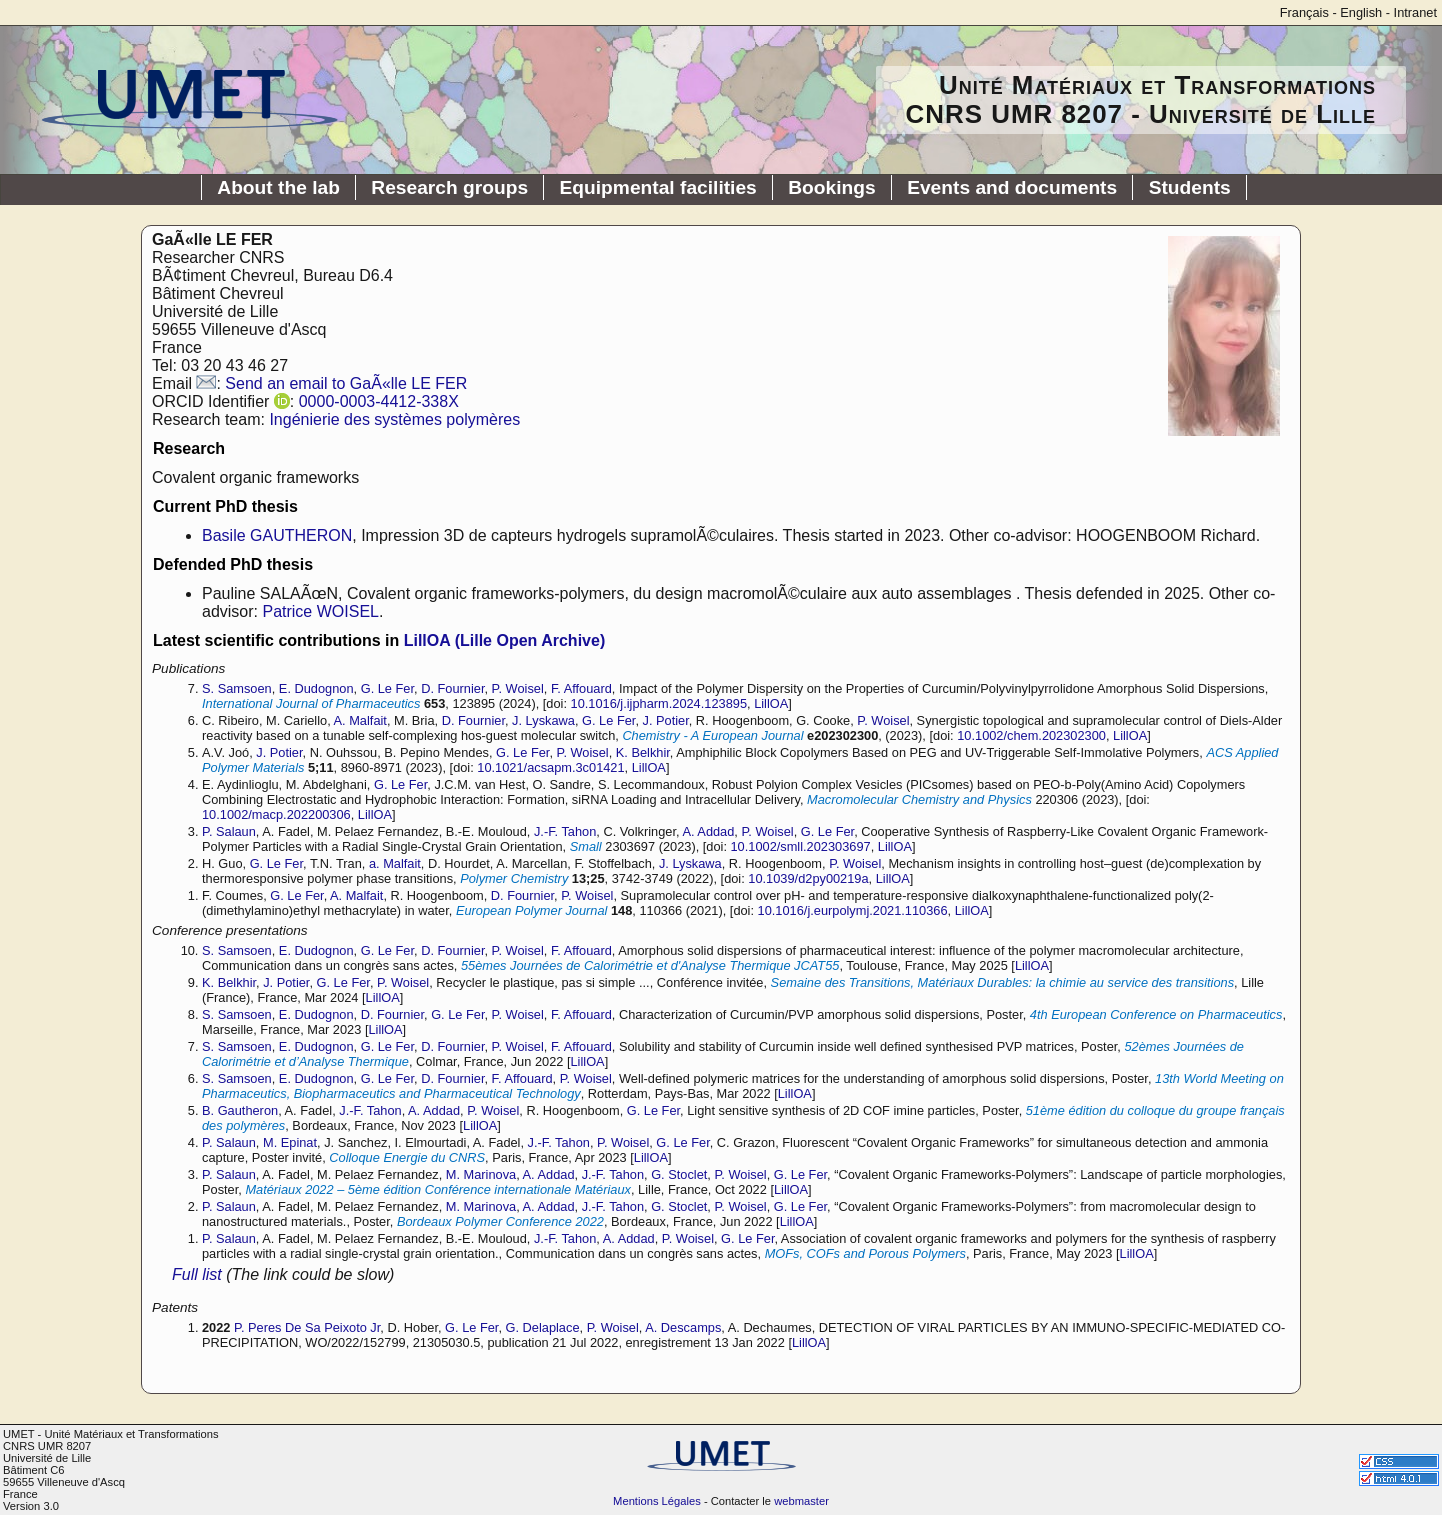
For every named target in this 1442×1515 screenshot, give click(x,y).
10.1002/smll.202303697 (801, 846)
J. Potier (666, 720)
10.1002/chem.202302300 (1031, 735)
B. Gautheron (240, 1110)
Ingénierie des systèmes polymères (394, 419)
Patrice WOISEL (320, 611)
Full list (197, 1274)
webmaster (801, 1501)
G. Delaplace (543, 1327)
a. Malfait (395, 863)
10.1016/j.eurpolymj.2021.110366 (853, 910)
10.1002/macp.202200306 (276, 814)
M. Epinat (290, 1142)
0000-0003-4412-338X (379, 401)
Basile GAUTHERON (277, 535)
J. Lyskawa (543, 720)
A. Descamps (683, 1327)
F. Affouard (581, 688)
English (1361, 12)
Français (1304, 12)
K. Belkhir (643, 752)
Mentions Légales (657, 1501)
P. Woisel (518, 688)
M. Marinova (481, 1174)
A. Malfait (360, 720)
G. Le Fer (387, 688)
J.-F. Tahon (565, 831)
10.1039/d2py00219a (808, 878)
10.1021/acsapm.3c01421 (550, 767)
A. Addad (708, 831)
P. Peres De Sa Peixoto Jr (307, 1327)
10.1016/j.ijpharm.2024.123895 (659, 703)
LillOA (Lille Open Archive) (505, 640)
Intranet (1415, 12)
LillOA (771, 703)
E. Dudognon (316, 688)
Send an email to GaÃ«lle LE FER (346, 383)
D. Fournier (452, 688)
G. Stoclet (679, 1174)
